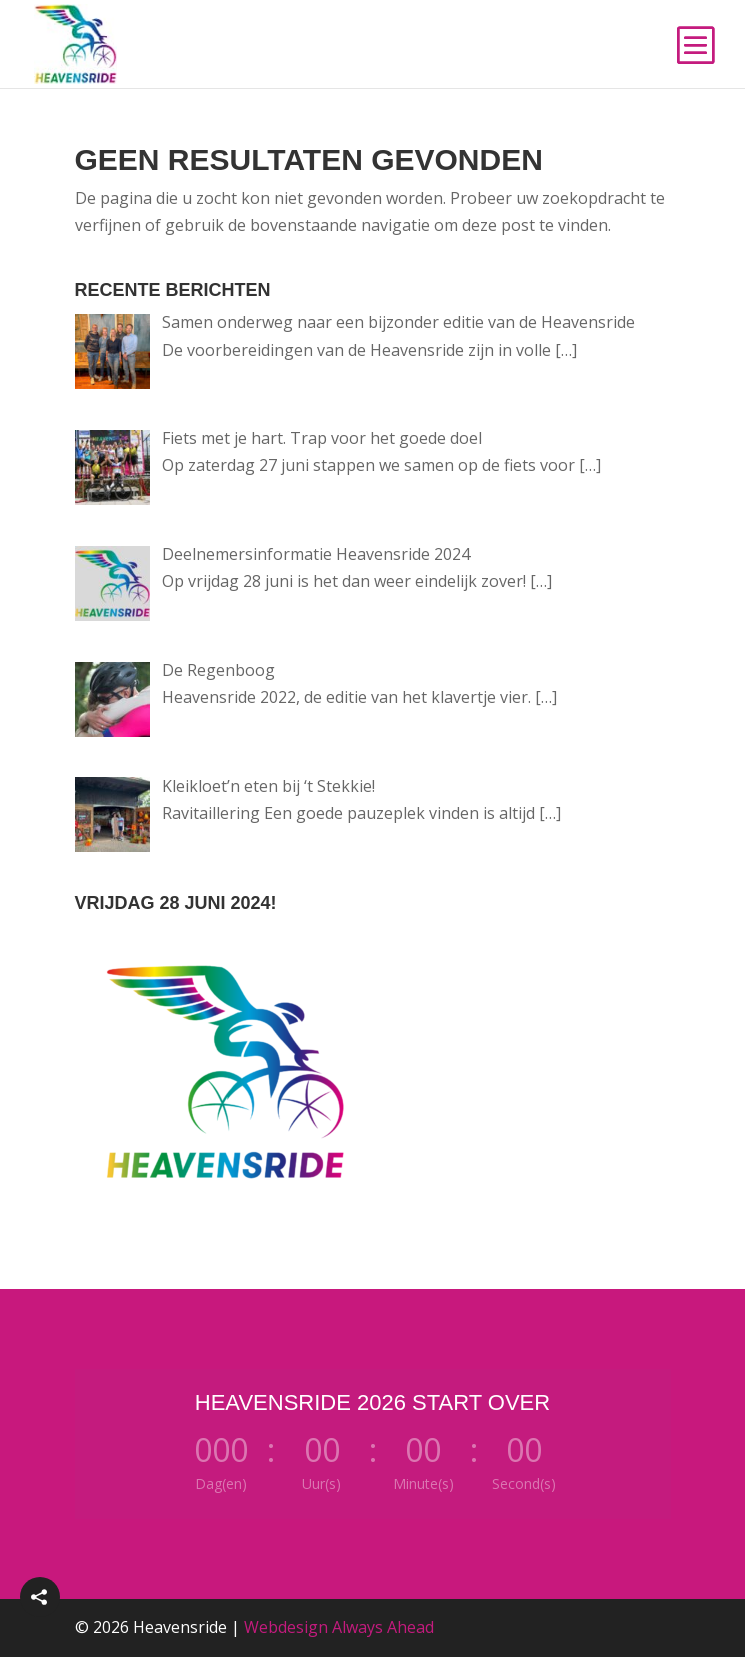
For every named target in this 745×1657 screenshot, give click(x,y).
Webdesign (286, 1627)
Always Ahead (383, 1627)
